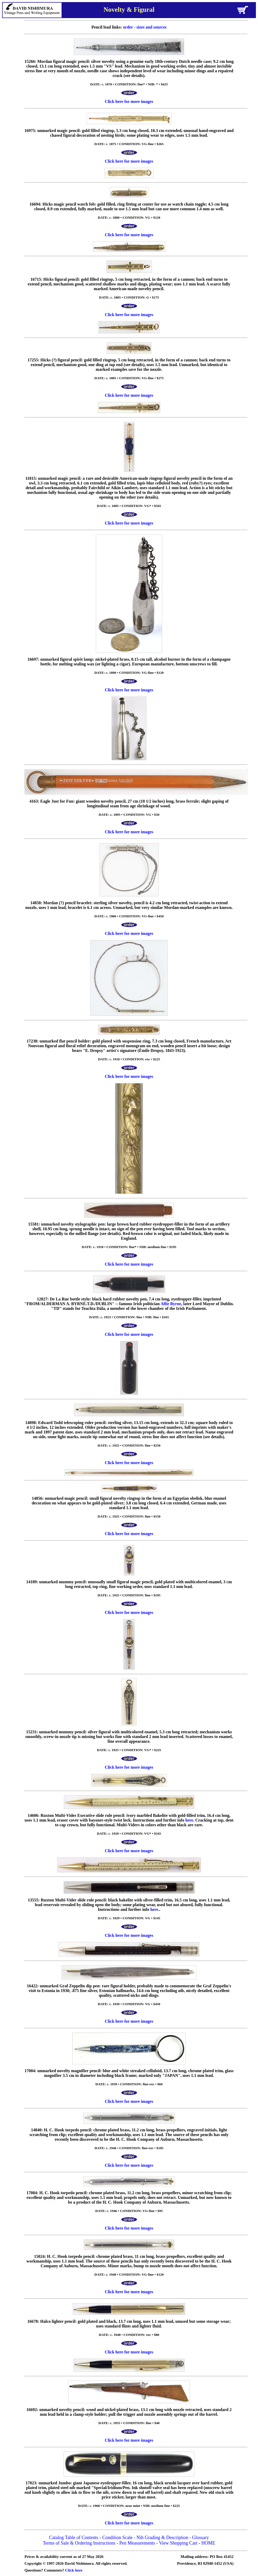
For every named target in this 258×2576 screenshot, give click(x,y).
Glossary (200, 2537)
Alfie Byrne (171, 1303)
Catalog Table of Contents (73, 2537)
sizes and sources (151, 27)
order (128, 27)
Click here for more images (129, 101)
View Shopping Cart (178, 2543)
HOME (208, 2543)
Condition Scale (117, 2537)
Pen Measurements (137, 2543)
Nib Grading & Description (162, 2537)
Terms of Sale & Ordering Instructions (79, 2543)
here (189, 1820)
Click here (74, 2570)
